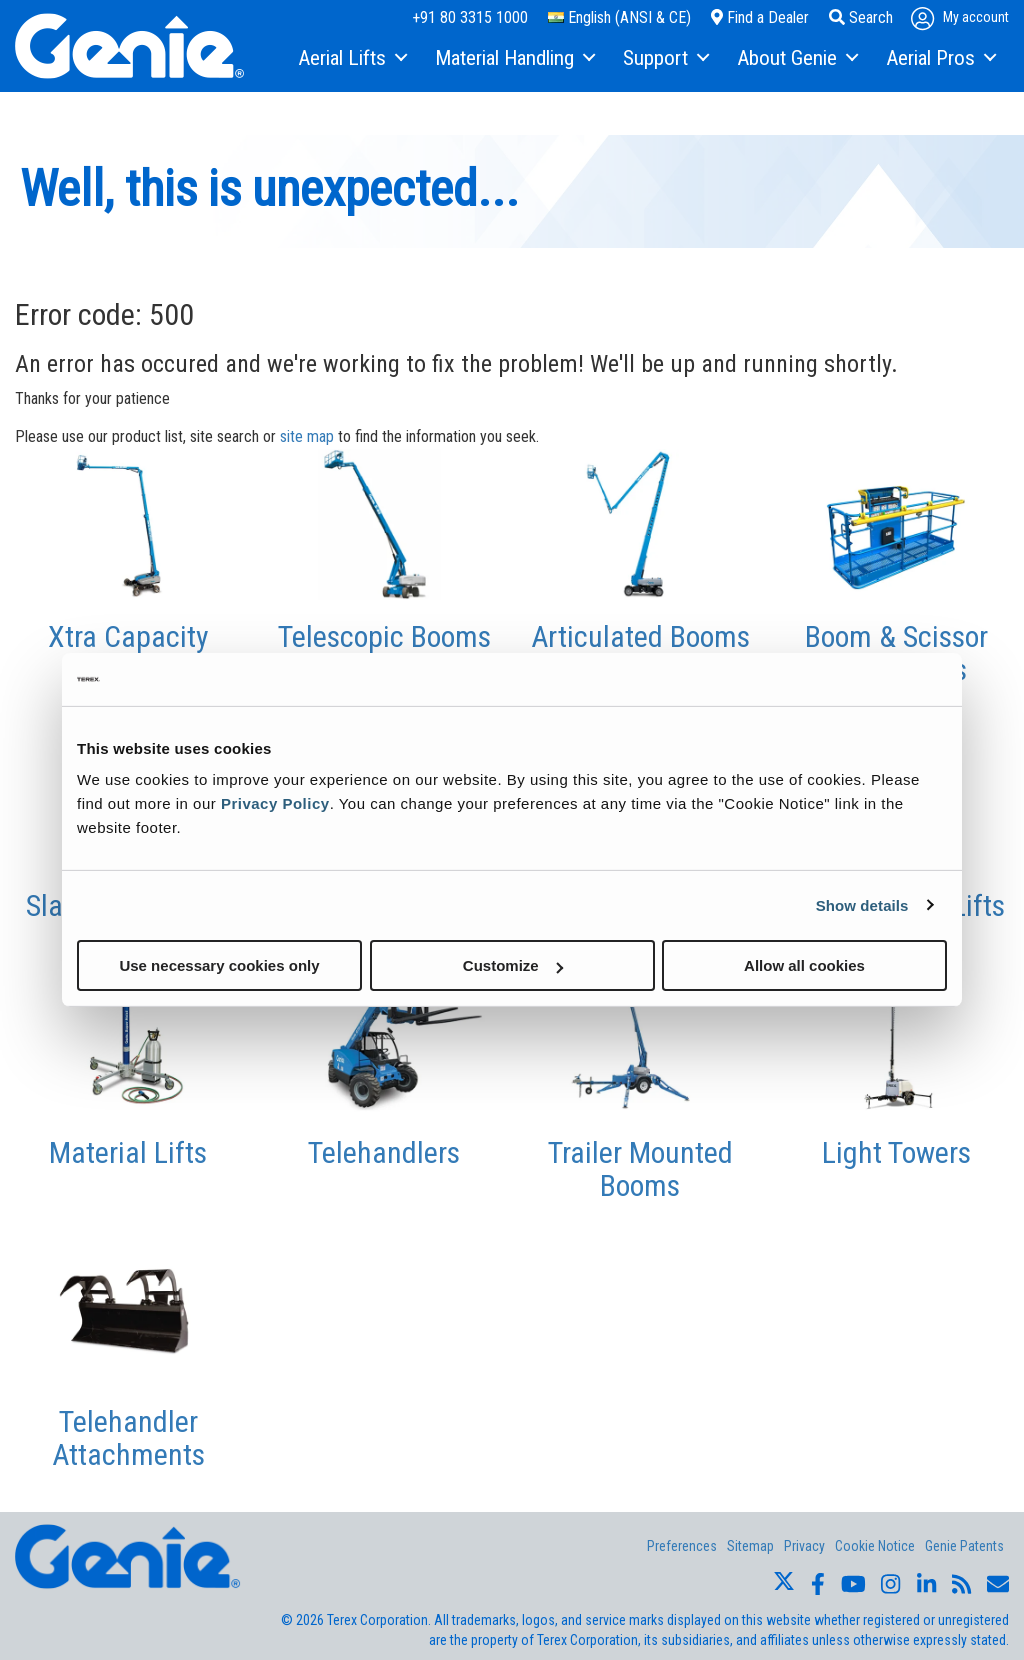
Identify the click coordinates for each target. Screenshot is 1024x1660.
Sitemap (750, 1546)
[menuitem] (351, 59)
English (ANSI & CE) (619, 17)
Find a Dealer (760, 17)
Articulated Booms (640, 636)
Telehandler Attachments (128, 1438)
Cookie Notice (875, 1546)
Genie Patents (964, 1546)
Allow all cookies (804, 965)
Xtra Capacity (128, 636)
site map (307, 436)
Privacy (804, 1546)
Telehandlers (384, 1152)
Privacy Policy (275, 803)
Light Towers (896, 1152)
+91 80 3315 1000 (470, 17)
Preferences (682, 1546)
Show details (862, 904)
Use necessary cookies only (219, 965)
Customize (513, 965)
